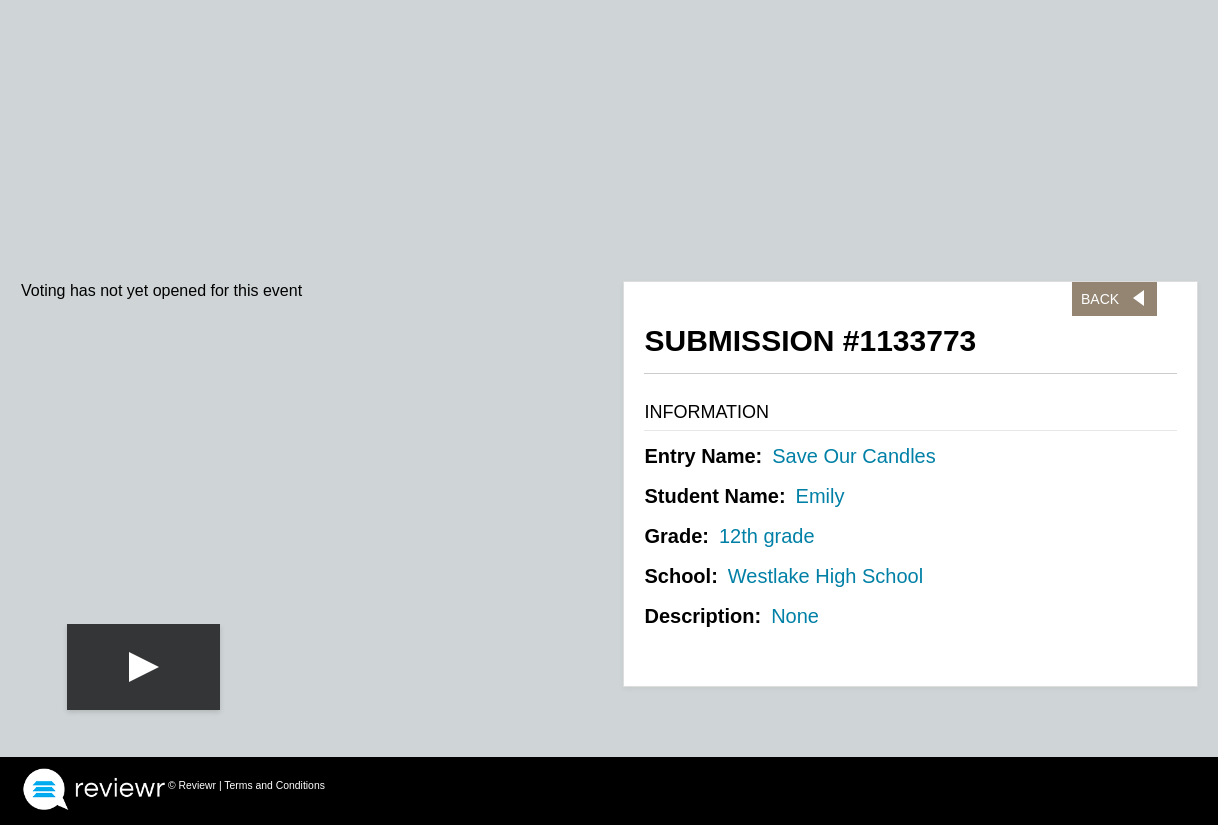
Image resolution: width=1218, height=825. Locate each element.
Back (1100, 299)
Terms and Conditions (274, 785)
